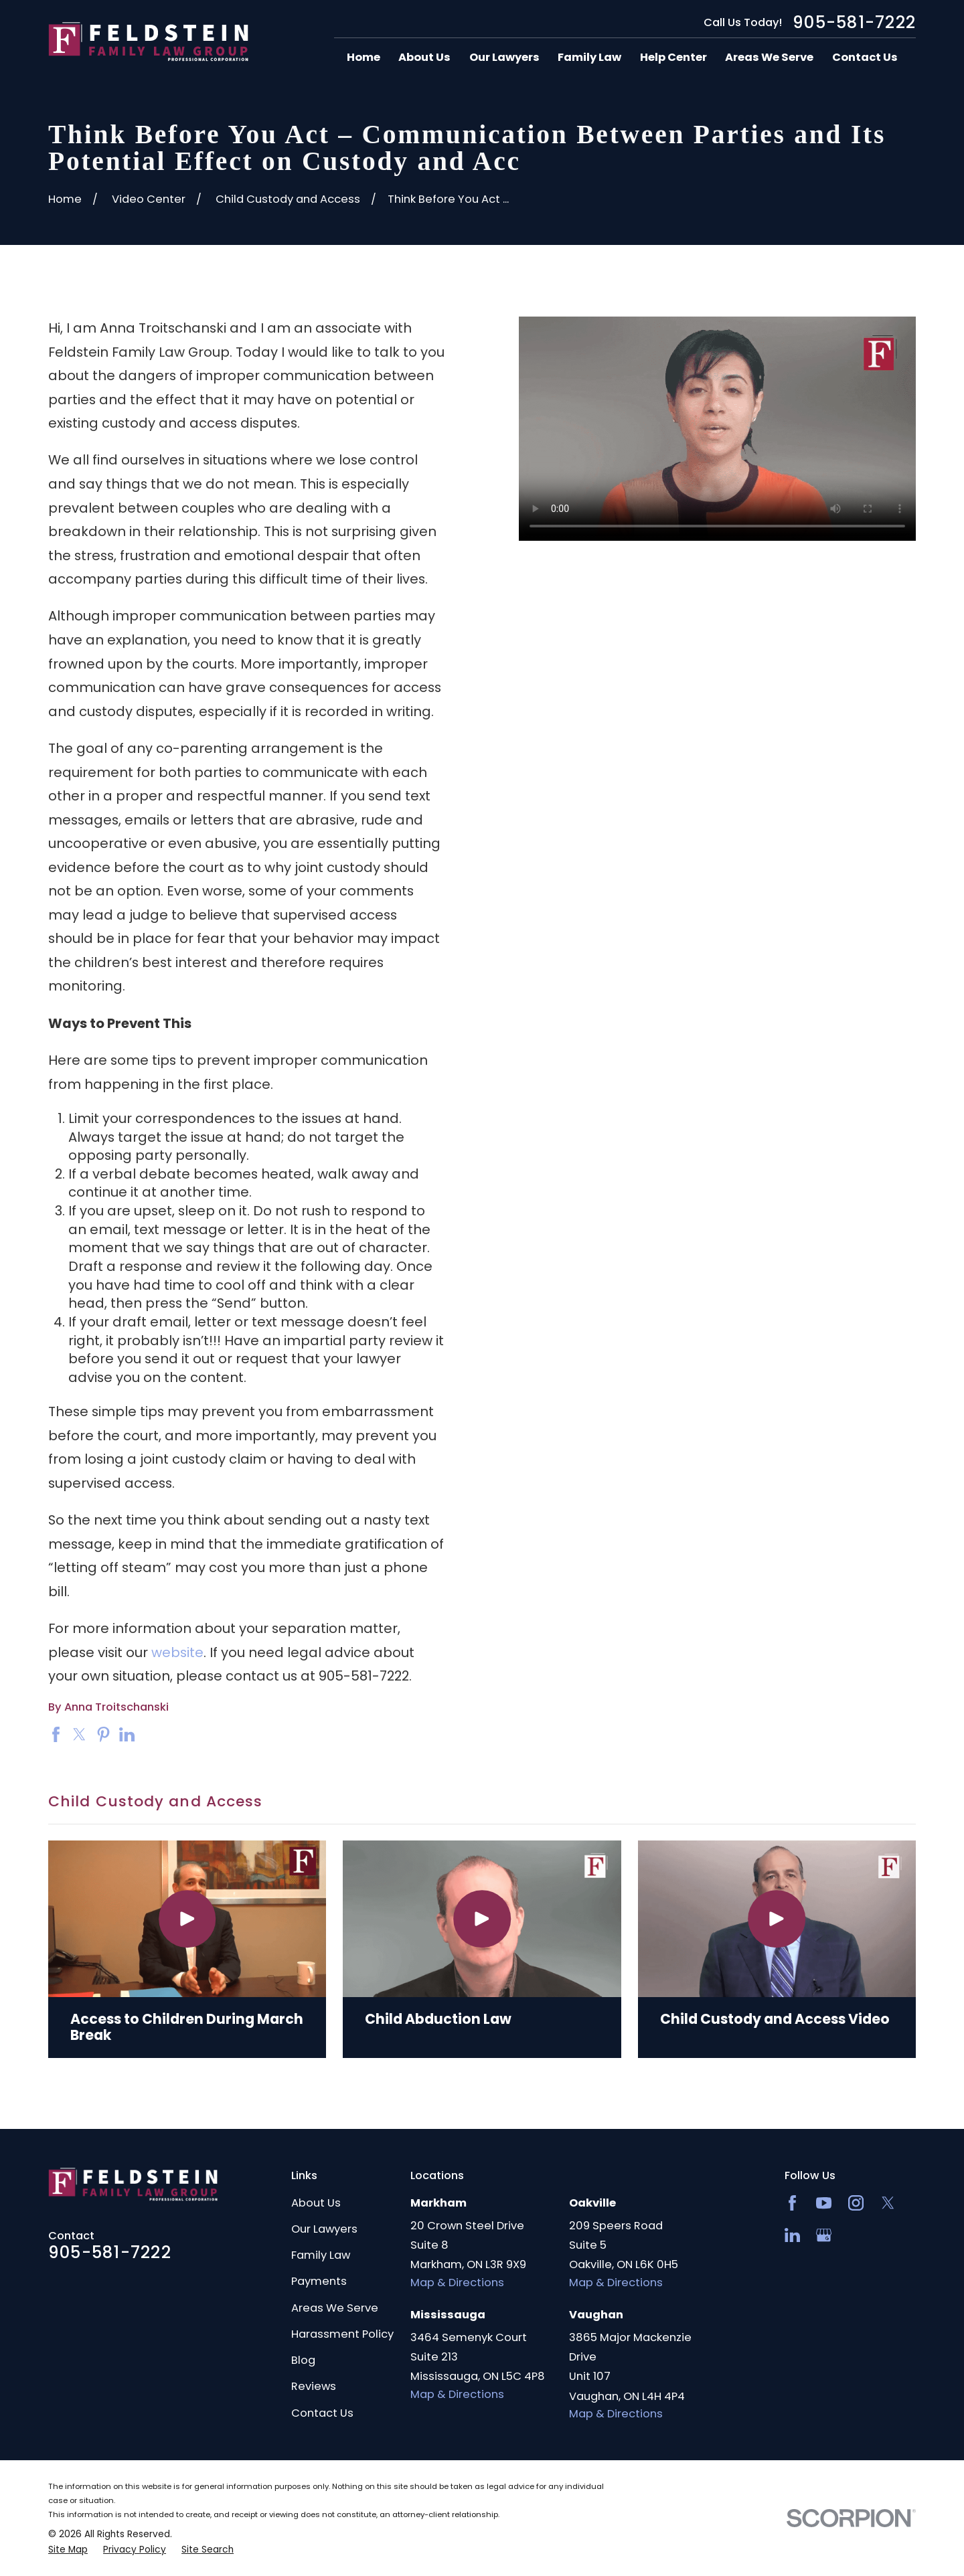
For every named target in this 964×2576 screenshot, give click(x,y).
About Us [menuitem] (424, 57)
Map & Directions (457, 2282)
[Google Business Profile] (823, 2235)
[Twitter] (888, 2203)
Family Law (320, 2255)
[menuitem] (68, 2549)
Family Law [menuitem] (589, 57)
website (177, 1652)
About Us (316, 2203)
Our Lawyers (324, 2229)
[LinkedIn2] (792, 2235)
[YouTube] (823, 2203)
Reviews (313, 2386)
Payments (319, 2281)
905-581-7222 (854, 23)
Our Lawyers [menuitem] (504, 57)
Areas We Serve (334, 2308)
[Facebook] (792, 2203)
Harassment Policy (342, 2334)
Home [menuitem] (363, 57)
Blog (303, 2360)
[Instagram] (856, 2203)
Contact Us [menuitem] (865, 57)
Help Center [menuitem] (673, 57)
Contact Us (322, 2413)
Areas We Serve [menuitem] (769, 57)
